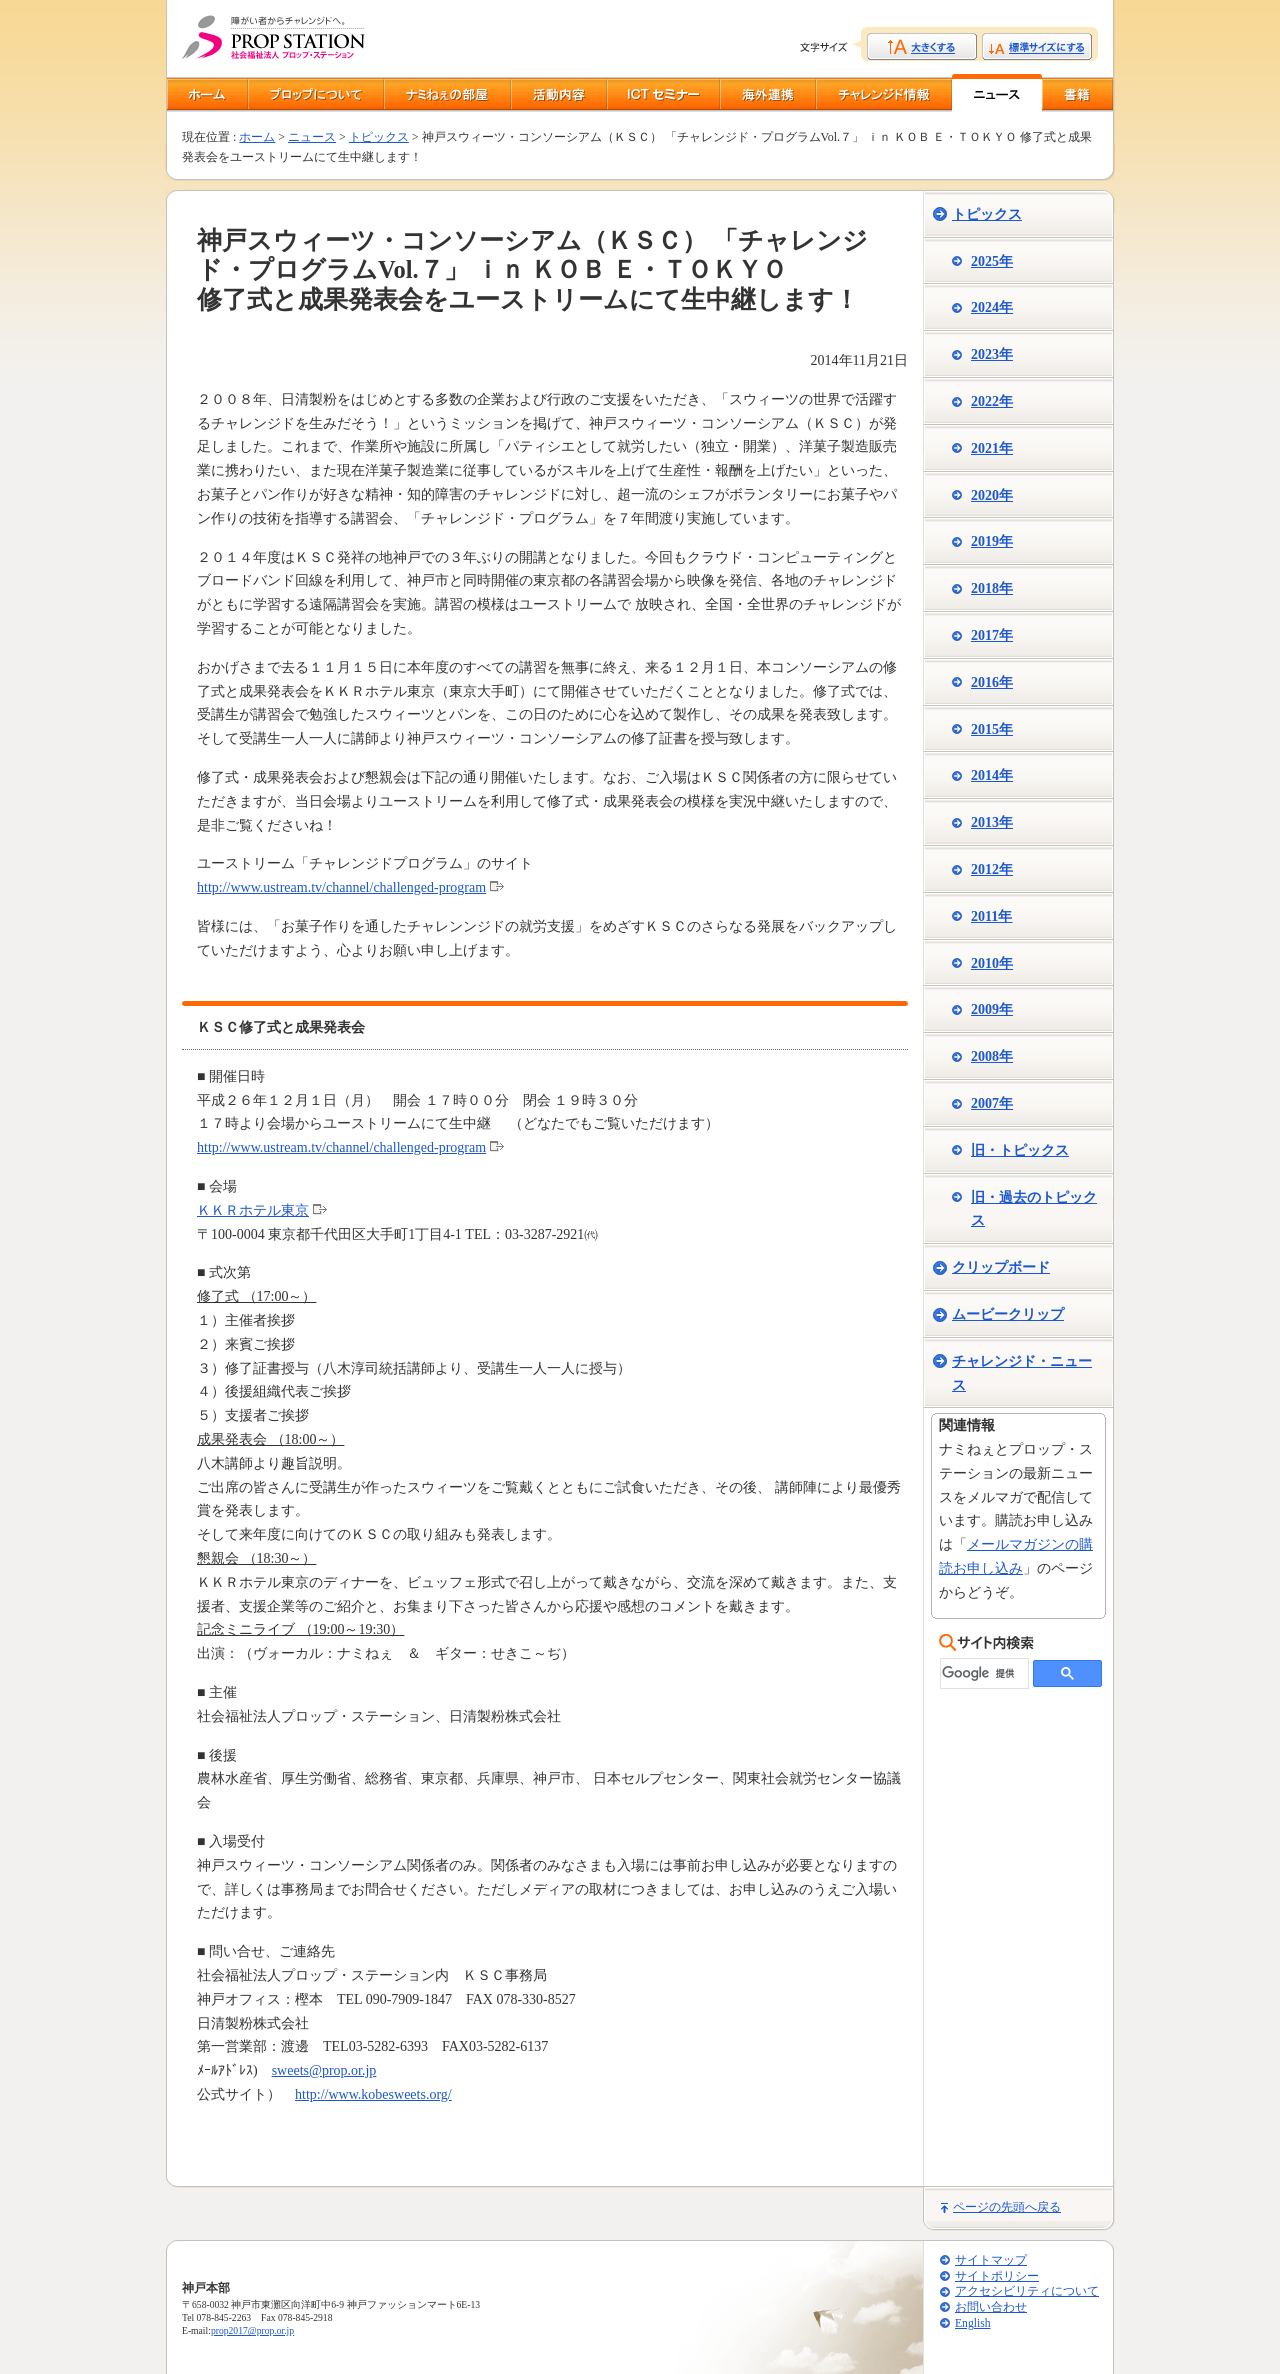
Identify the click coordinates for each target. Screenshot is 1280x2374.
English (972, 2323)
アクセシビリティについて (1027, 2291)
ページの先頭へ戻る (1007, 2207)
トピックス (379, 137)
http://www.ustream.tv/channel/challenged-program (341, 887)
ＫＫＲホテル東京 (253, 1210)
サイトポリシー (997, 2276)
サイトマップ (991, 2260)
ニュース (312, 137)
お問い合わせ (991, 2307)
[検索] (982, 1673)
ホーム (257, 137)
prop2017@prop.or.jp (252, 2330)
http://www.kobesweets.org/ (373, 2094)
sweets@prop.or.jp (324, 2070)
